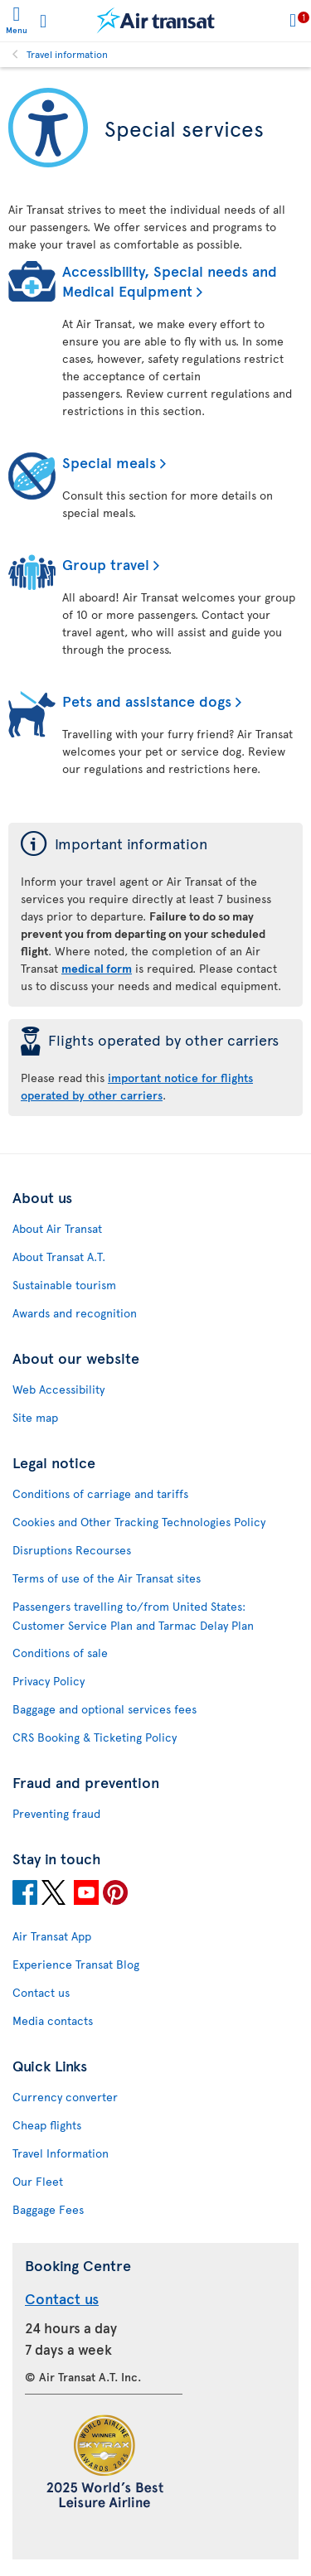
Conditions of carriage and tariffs (100, 1493)
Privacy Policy (48, 1681)
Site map (35, 1417)
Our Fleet (37, 2181)
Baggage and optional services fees (104, 1709)
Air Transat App (51, 1936)
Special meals (109, 462)
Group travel (105, 563)
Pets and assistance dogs (146, 700)
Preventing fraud (56, 1813)
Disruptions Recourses (71, 1550)
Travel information (67, 53)
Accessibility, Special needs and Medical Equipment (169, 280)
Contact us (41, 1992)
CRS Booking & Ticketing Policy (94, 1737)
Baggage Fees (48, 2209)
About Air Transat (57, 1228)
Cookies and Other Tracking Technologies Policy (138, 1522)
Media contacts (52, 2020)
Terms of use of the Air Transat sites (106, 1578)
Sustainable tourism (64, 1285)
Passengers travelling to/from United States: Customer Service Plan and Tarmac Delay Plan (133, 1615)
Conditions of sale (60, 1652)
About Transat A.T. (58, 1256)
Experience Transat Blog (75, 1964)
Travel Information (60, 2153)
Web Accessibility (58, 1389)
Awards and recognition (74, 1313)
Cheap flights (46, 2125)
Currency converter (65, 2097)
